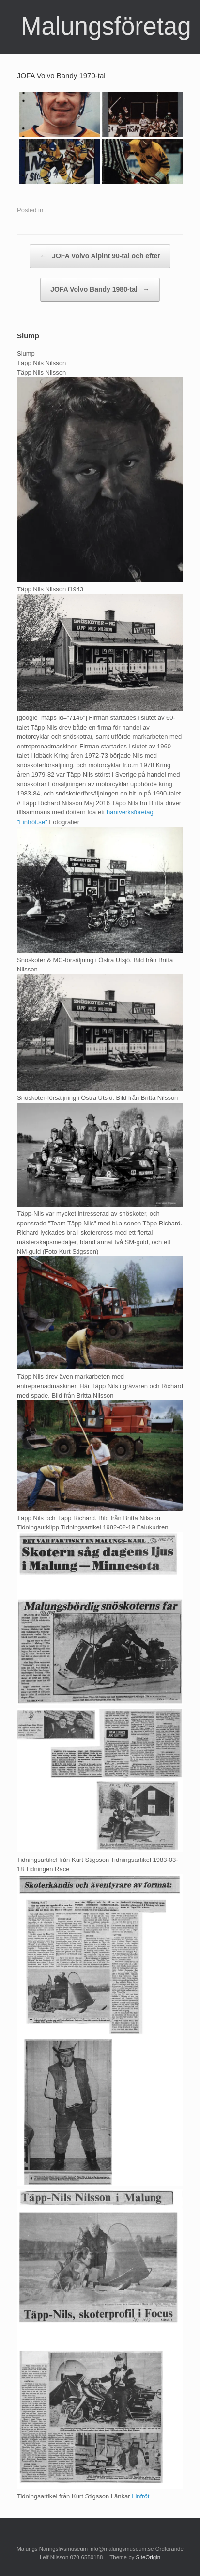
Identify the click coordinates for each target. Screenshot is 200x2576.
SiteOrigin (148, 2557)
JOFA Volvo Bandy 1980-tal (100, 290)
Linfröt (140, 2496)
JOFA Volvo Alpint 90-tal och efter (100, 256)
